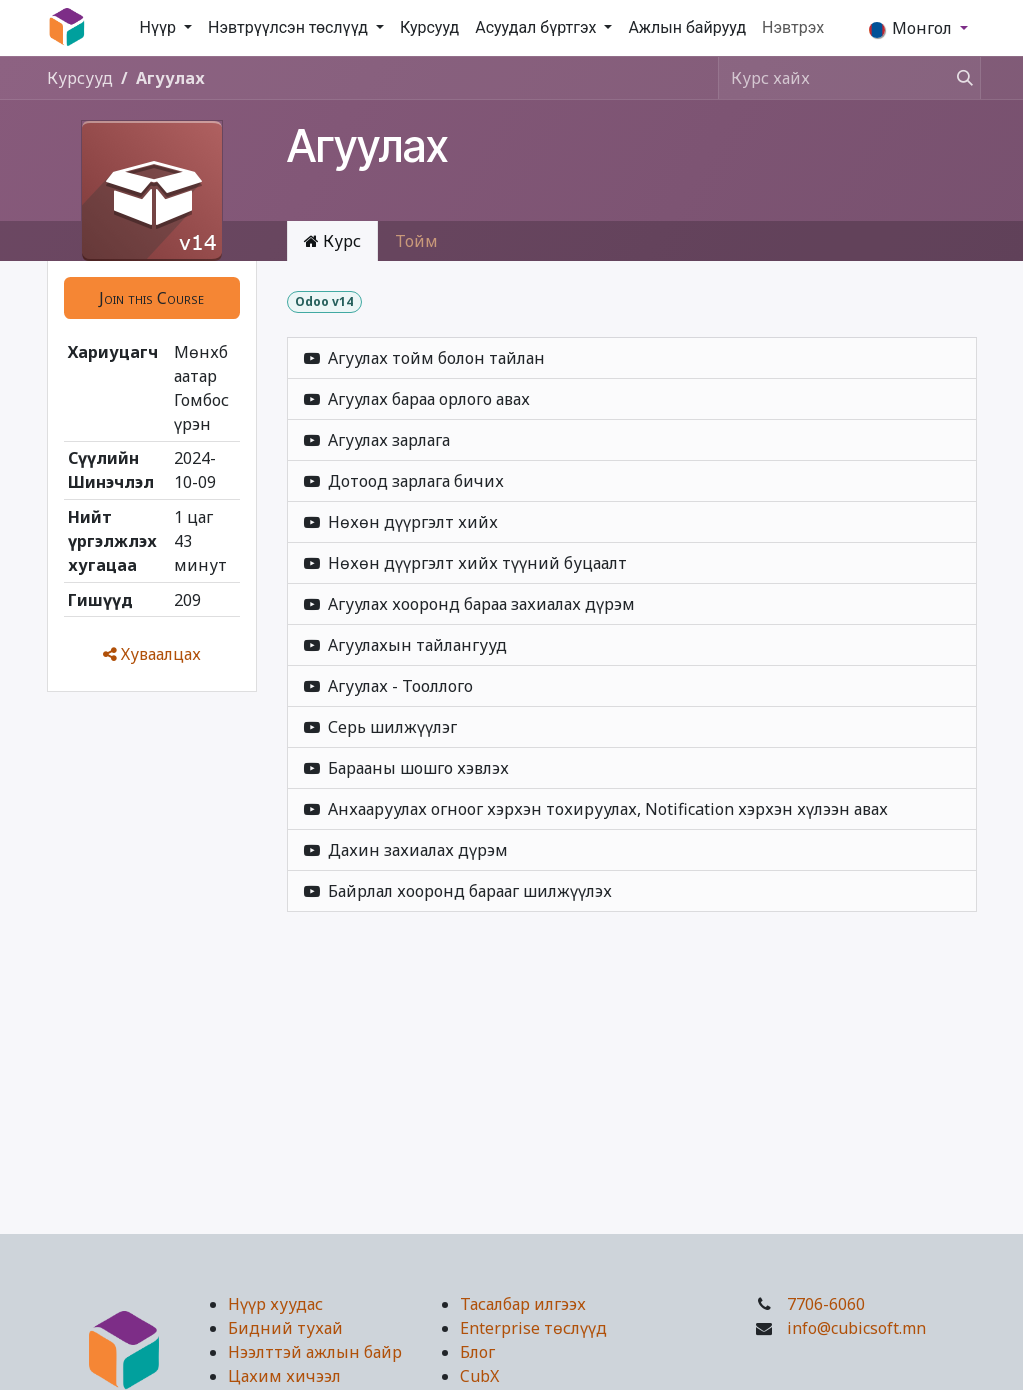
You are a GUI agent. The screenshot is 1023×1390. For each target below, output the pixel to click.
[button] (152, 298)
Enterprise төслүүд (533, 1328)
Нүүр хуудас (275, 1304)
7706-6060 (826, 1304)
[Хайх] (959, 78)
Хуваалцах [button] (152, 654)
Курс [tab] (332, 241)
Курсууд (80, 78)
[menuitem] (166, 28)
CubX (479, 1376)
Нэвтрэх (793, 27)
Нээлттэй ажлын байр (315, 1352)
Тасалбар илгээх (523, 1304)
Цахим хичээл (284, 1376)
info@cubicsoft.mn (856, 1328)
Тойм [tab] (416, 241)
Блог (477, 1352)
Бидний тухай (285, 1328)
